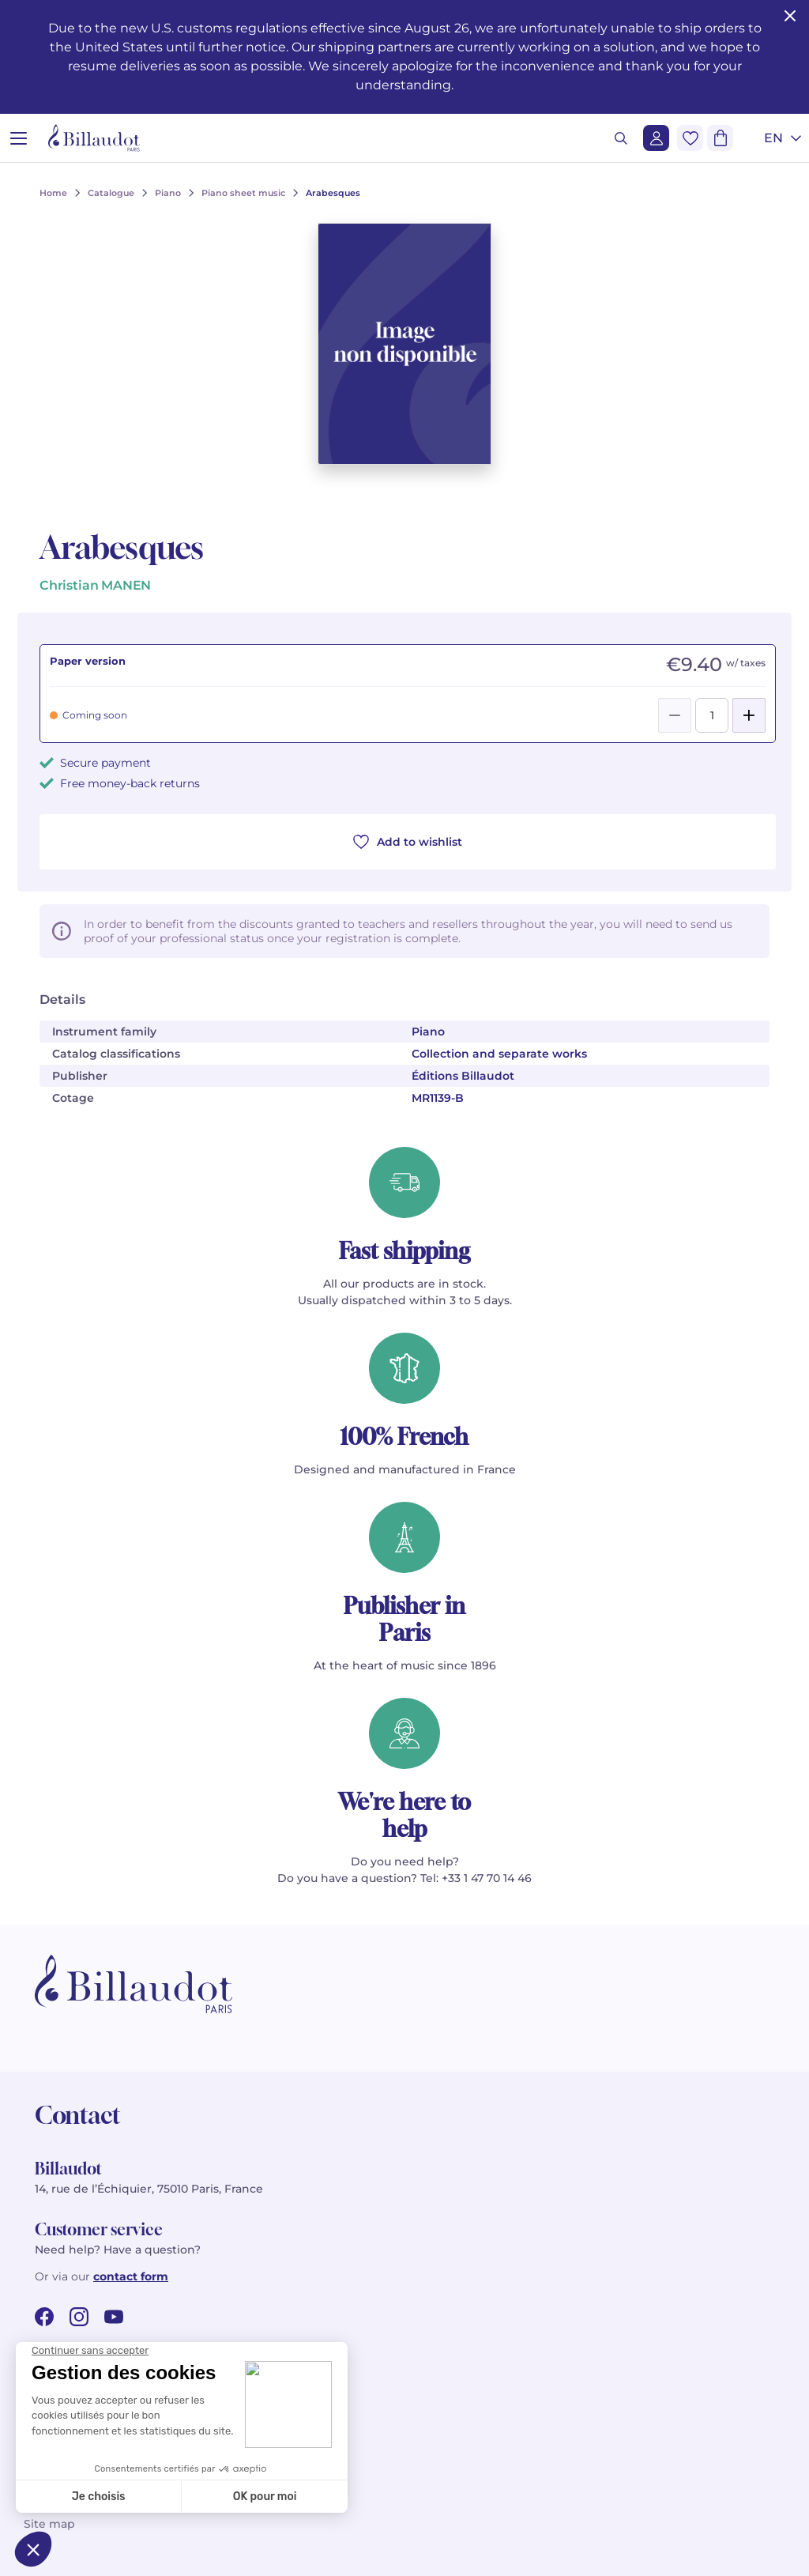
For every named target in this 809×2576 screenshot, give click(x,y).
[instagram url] (79, 2316)
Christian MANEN (95, 585)
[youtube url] (113, 2316)
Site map (49, 2524)
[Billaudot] (94, 138)
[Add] (749, 715)
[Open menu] (18, 138)
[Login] (656, 138)
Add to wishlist (407, 842)
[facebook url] (44, 2316)
